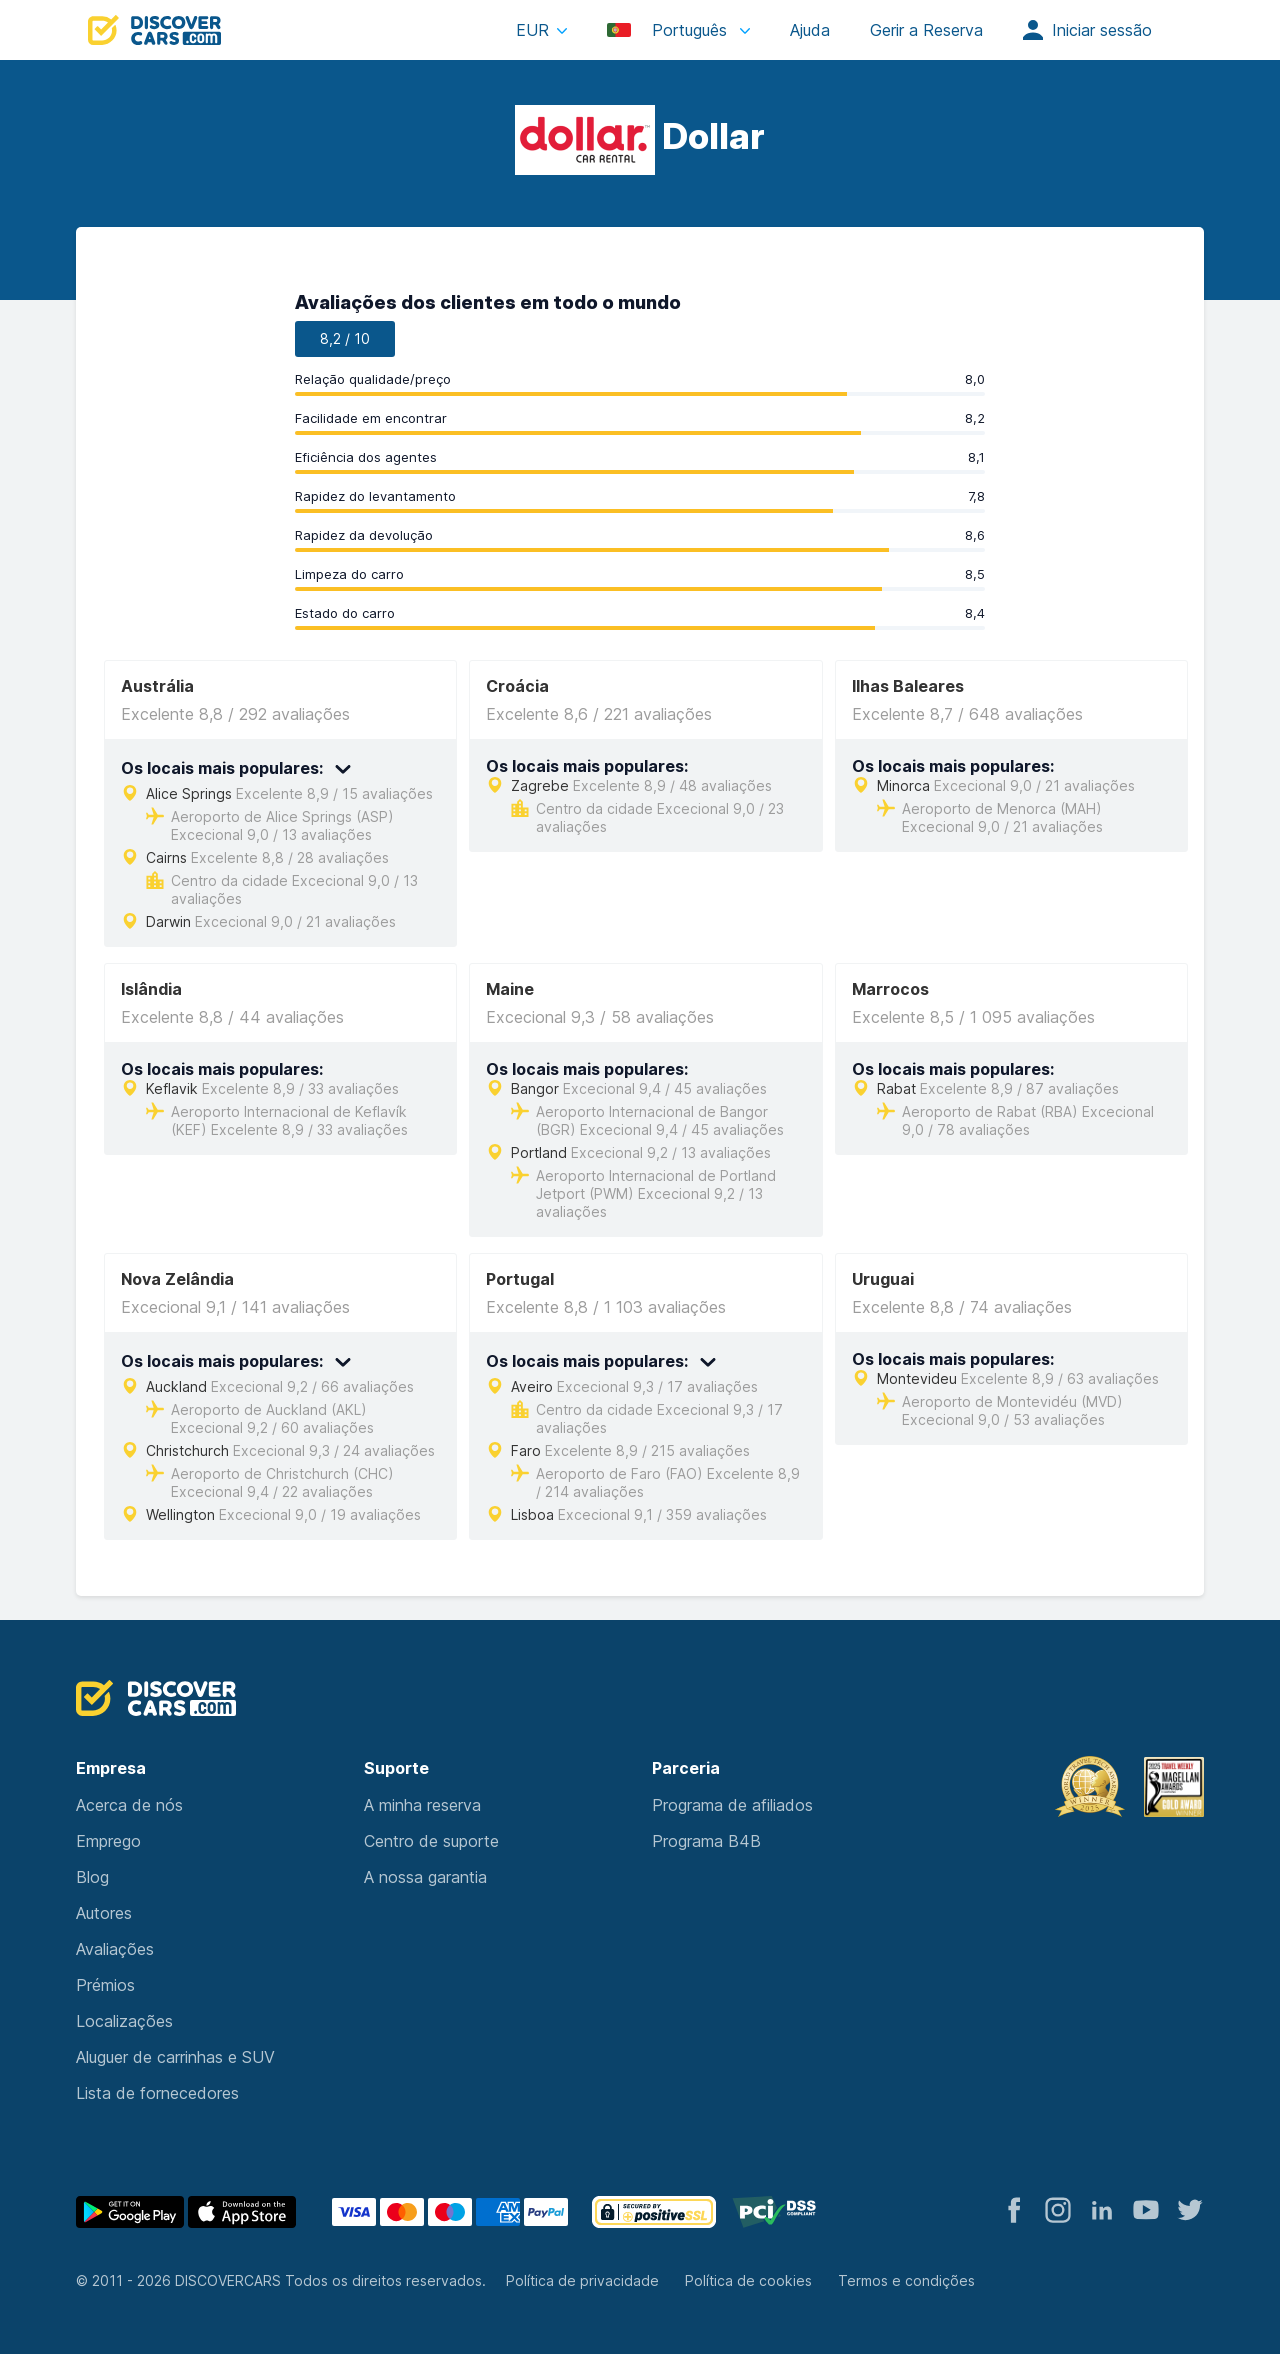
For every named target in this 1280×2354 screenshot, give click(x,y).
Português (669, 30)
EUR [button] (532, 30)
